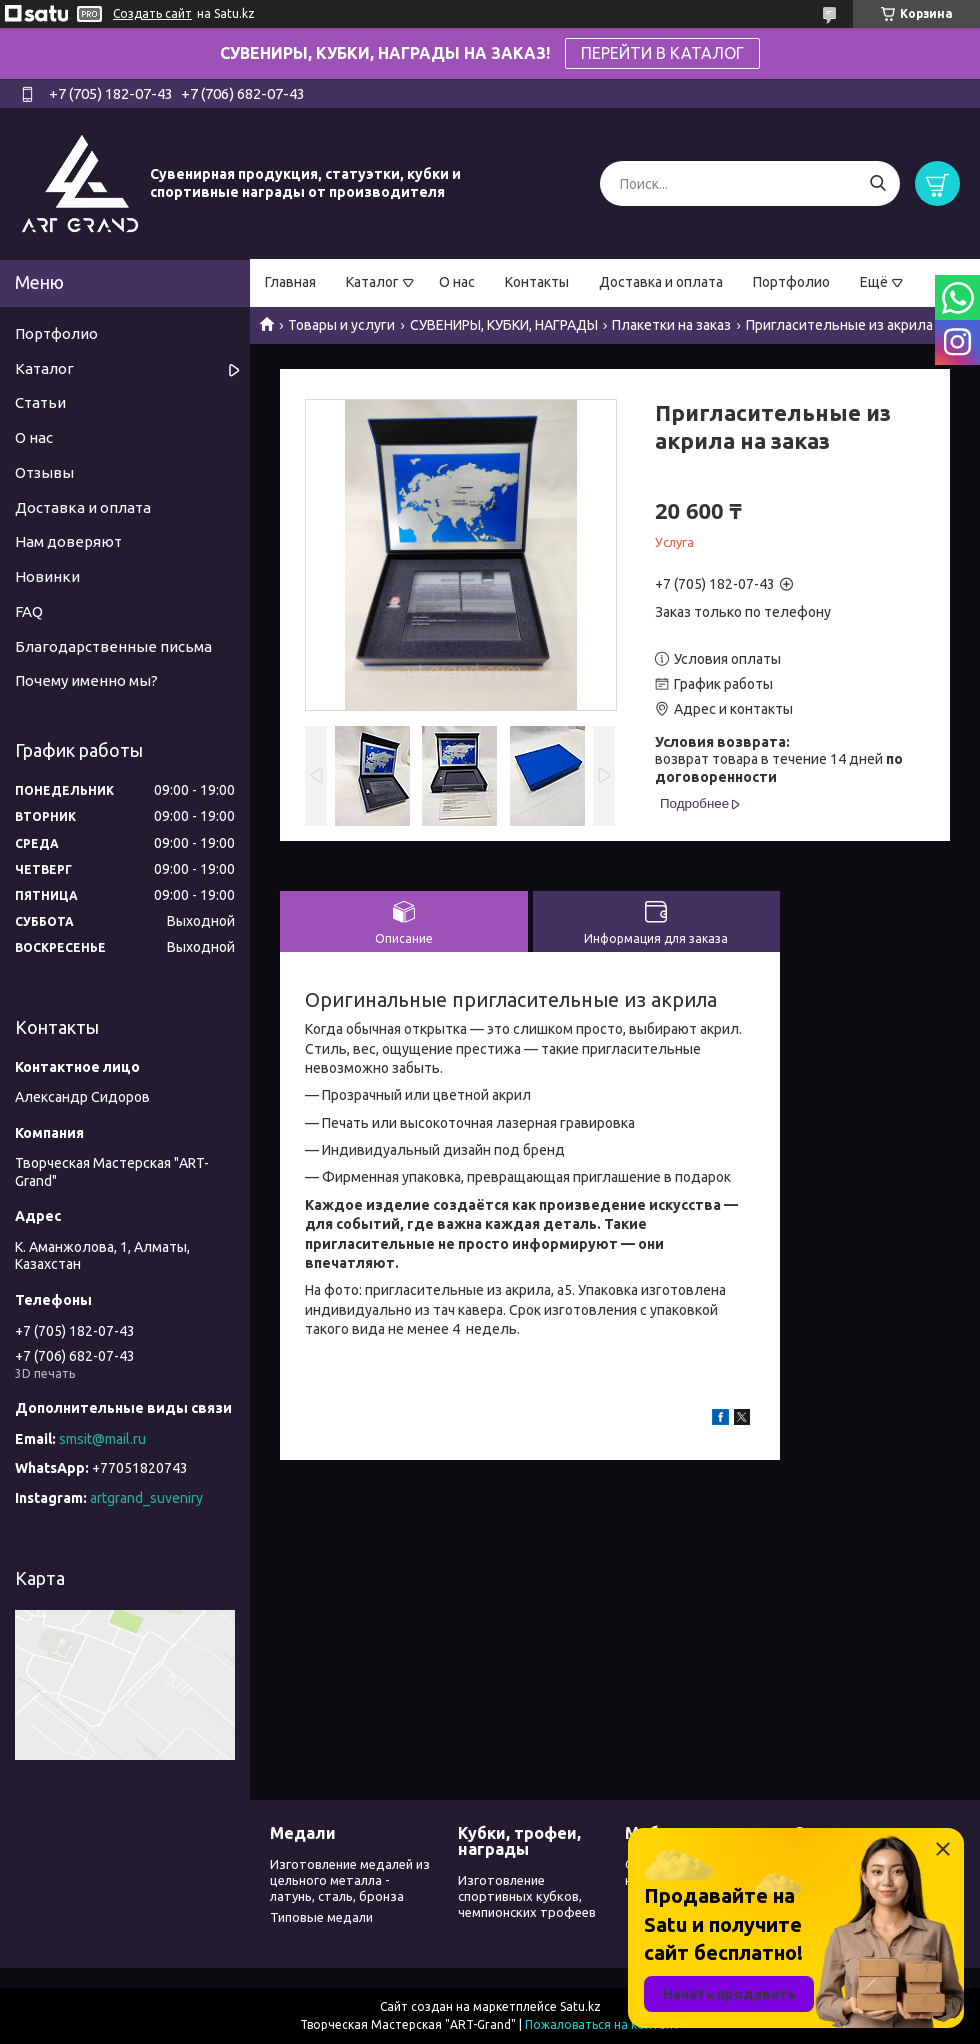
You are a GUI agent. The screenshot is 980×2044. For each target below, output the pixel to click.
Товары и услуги (341, 325)
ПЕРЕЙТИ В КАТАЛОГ (662, 53)
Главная (290, 282)
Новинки (47, 576)
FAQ (29, 611)
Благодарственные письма (113, 646)
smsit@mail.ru (102, 1439)
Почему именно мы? (86, 680)
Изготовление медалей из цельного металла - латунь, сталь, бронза (350, 1880)
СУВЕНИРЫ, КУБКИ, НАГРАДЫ (504, 325)
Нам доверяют (68, 541)
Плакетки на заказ (671, 325)
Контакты (537, 282)
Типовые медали (321, 1917)
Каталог (372, 282)
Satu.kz (580, 2006)
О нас (457, 282)
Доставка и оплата (661, 282)
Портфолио (791, 282)
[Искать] (877, 183)
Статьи (40, 402)
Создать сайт (152, 13)
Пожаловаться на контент (602, 2024)
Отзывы (44, 472)
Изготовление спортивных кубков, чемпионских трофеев (527, 1896)
